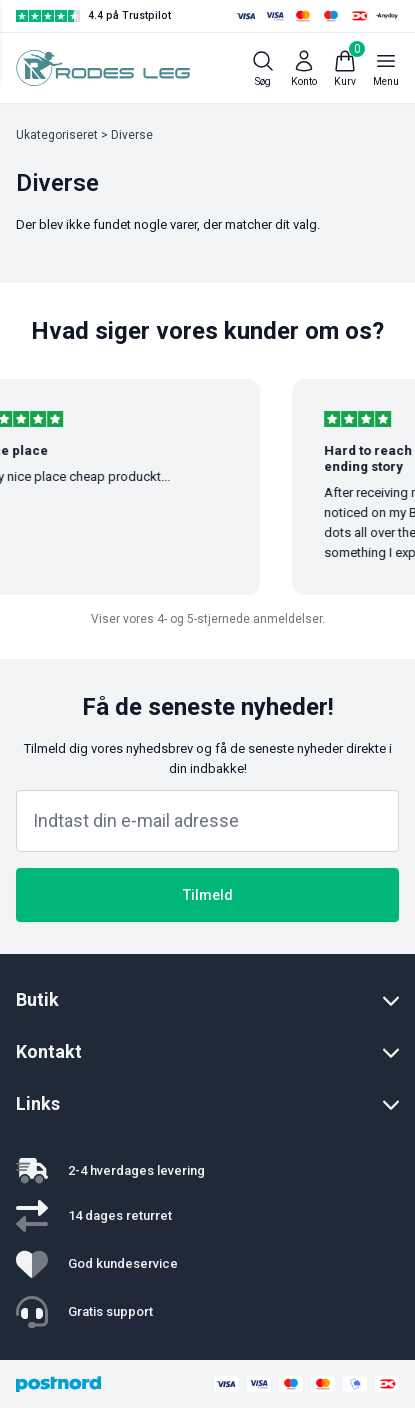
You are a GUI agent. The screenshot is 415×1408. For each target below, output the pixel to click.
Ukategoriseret (57, 135)
